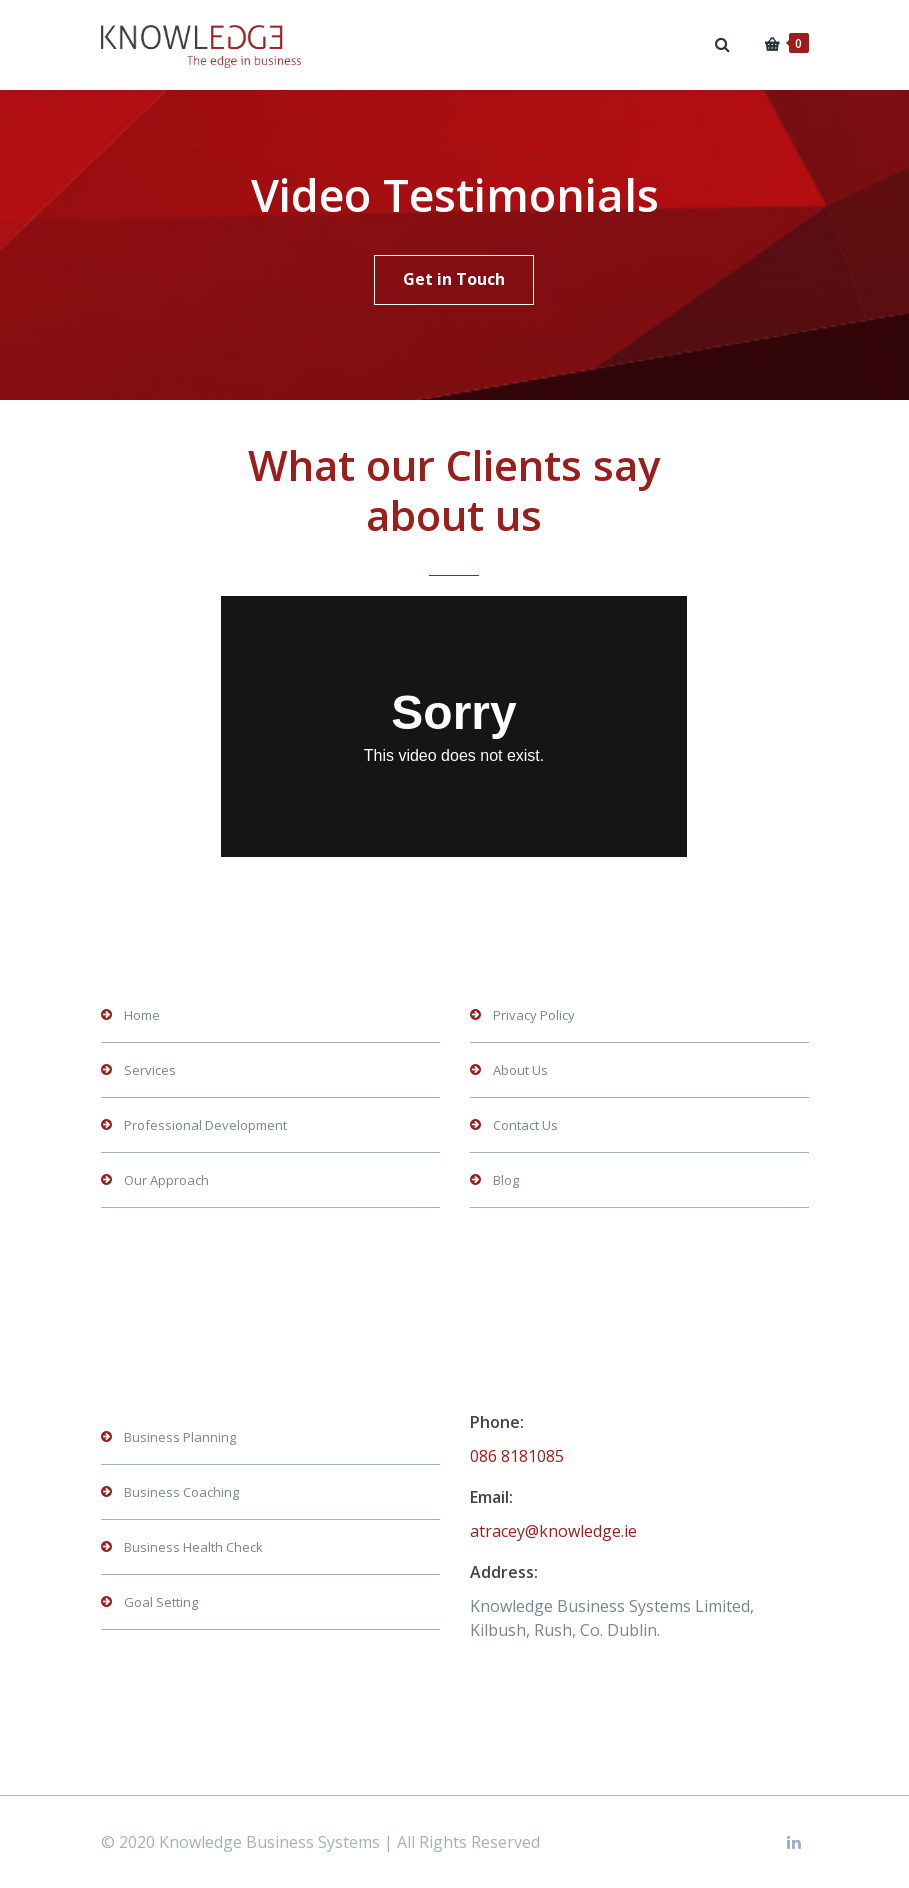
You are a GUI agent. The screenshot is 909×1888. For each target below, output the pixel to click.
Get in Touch (454, 279)
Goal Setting (161, 1602)
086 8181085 (517, 1456)
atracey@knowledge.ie (553, 1531)
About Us (520, 1070)
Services (150, 1070)
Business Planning (180, 1437)
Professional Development (205, 1125)
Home (142, 1015)
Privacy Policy (534, 1015)
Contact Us (525, 1125)
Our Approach (166, 1180)
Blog (506, 1180)
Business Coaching (181, 1492)
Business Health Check (193, 1547)
